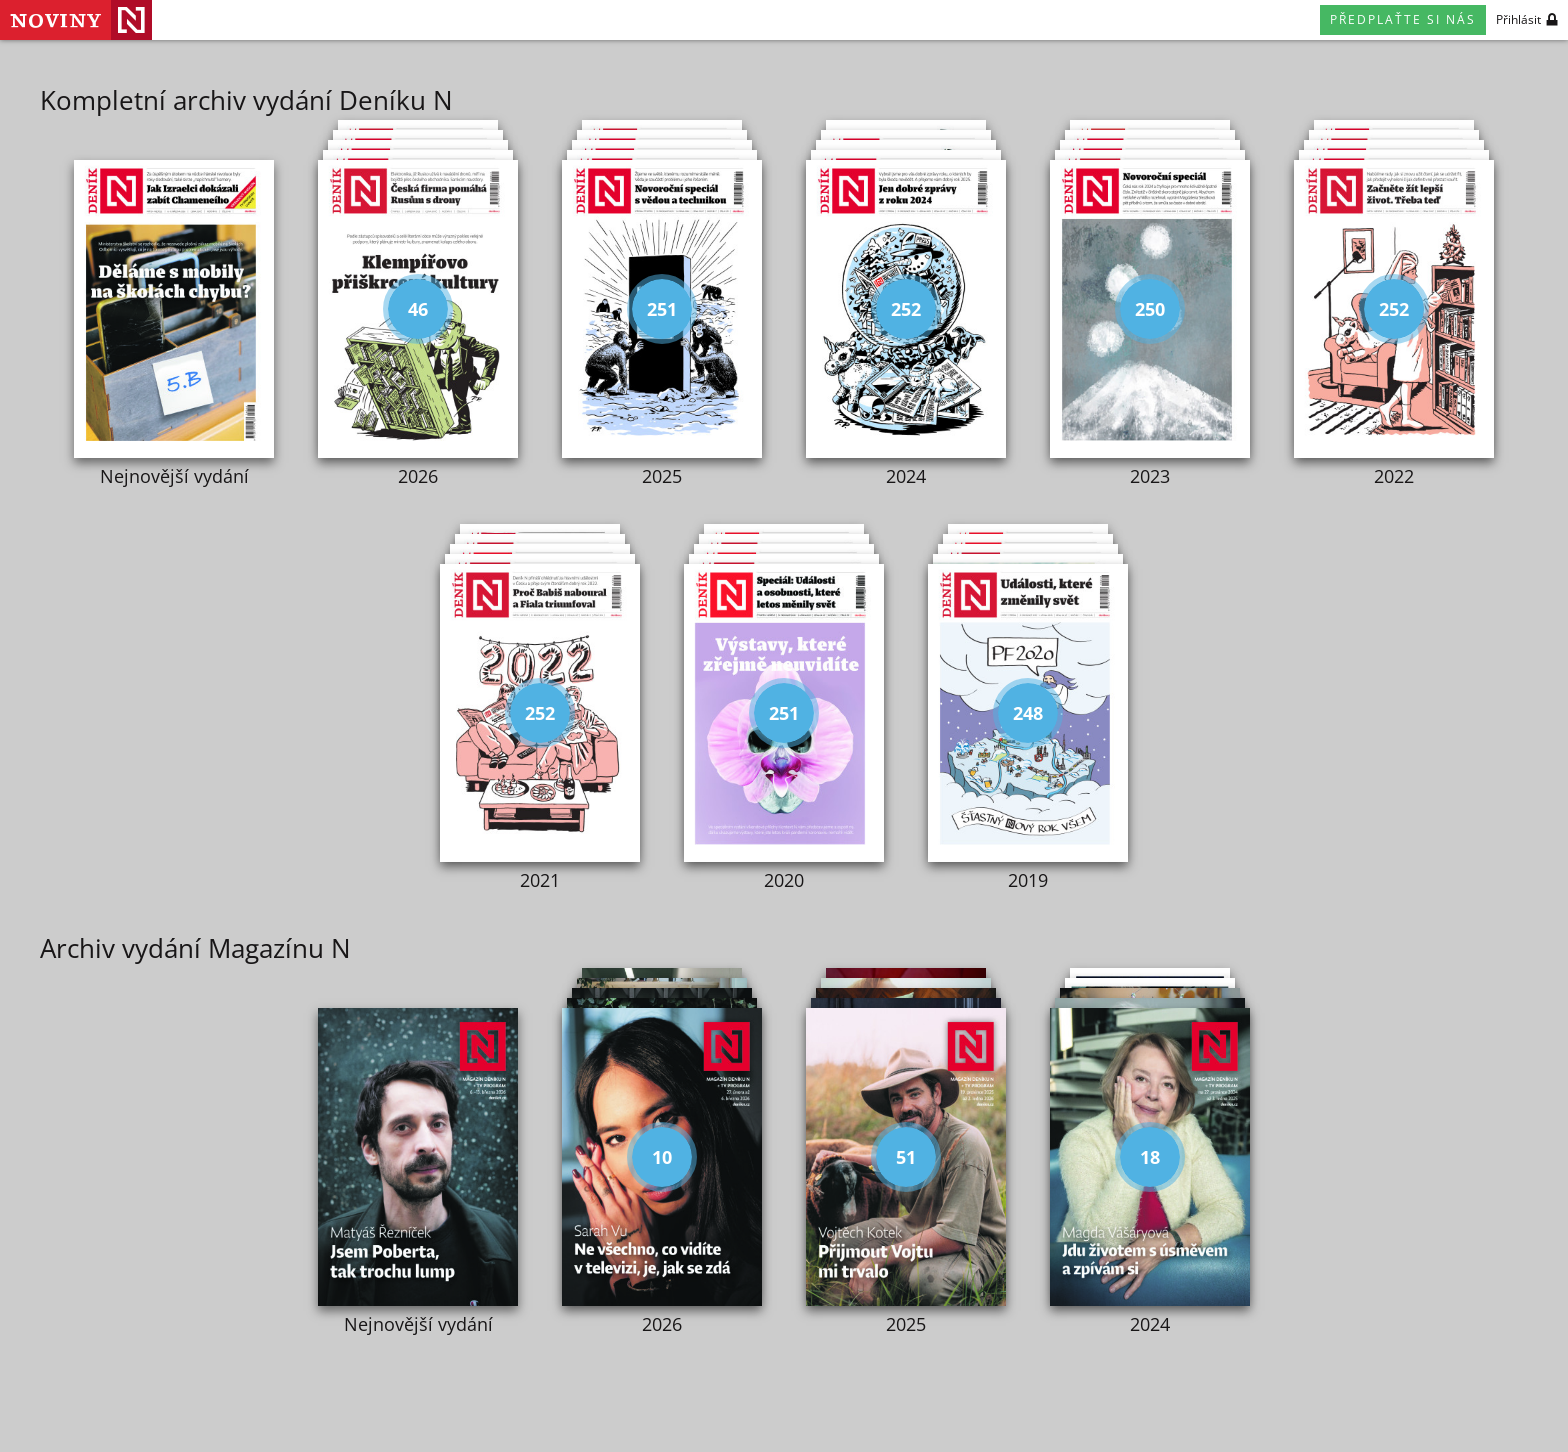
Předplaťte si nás (1403, 19)
